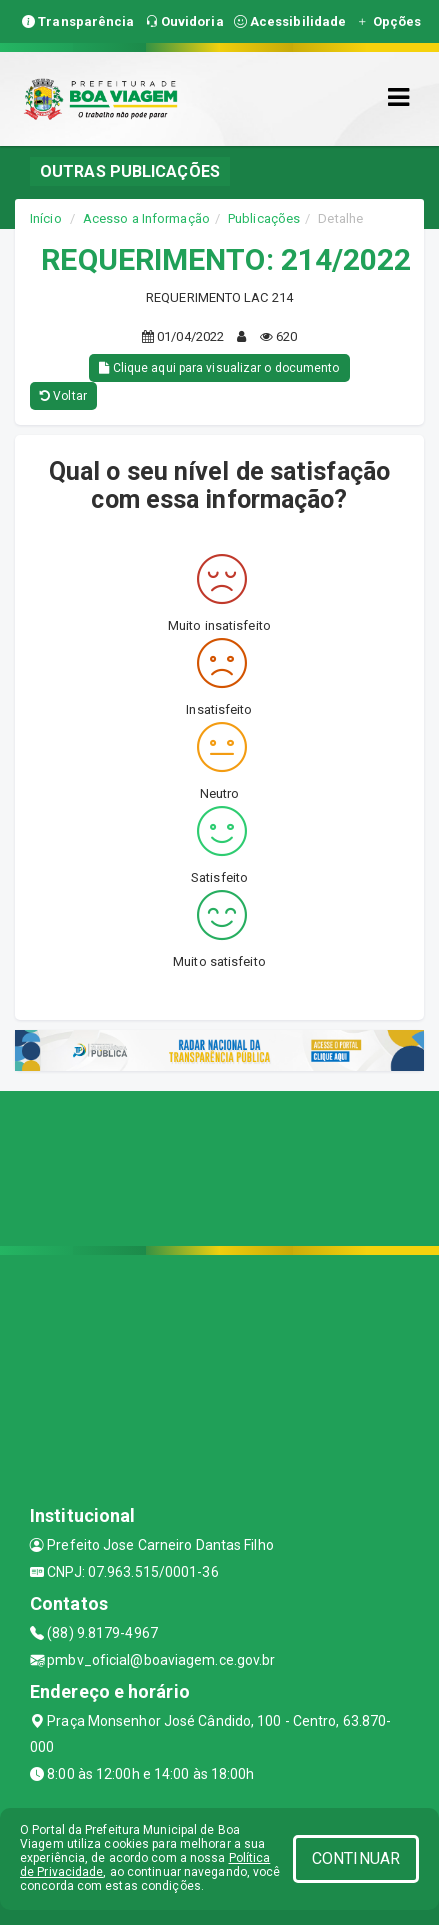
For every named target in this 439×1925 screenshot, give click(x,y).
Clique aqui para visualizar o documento (219, 368)
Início (46, 218)
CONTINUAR (356, 1858)
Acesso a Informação (146, 218)
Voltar (63, 396)
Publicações (264, 218)
